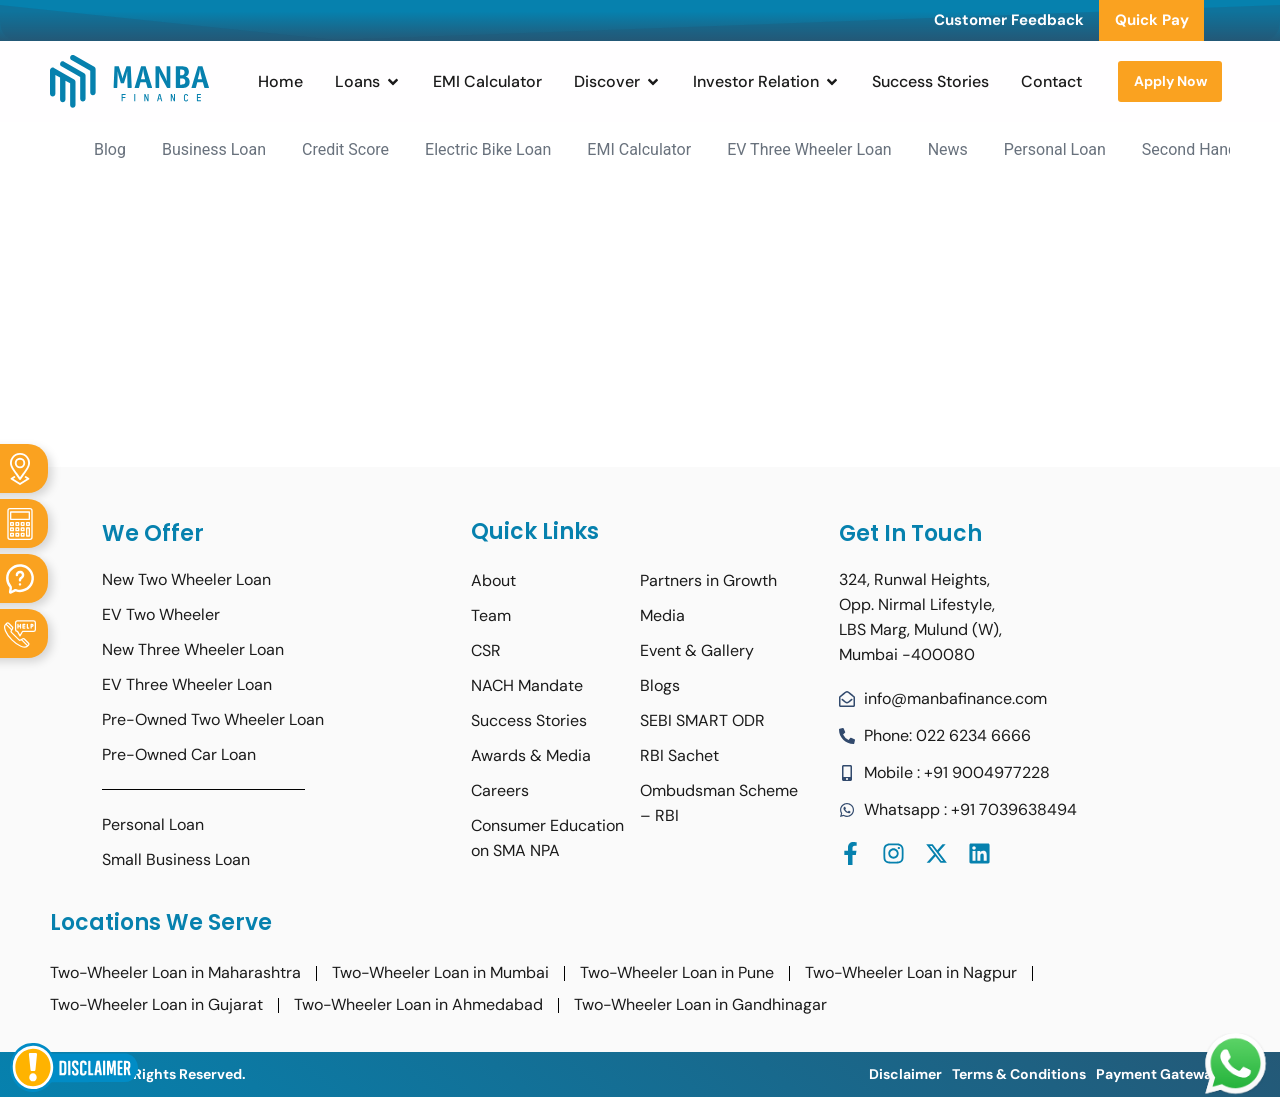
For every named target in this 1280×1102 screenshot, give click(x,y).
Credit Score (345, 149)
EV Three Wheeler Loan (809, 149)
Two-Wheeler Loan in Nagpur (911, 972)
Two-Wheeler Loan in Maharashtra (175, 972)
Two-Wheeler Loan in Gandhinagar (700, 1004)
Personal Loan (1055, 149)
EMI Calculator (639, 149)
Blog (110, 149)
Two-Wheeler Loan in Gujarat (156, 1004)
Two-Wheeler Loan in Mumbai (440, 972)
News (948, 149)
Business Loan (214, 149)
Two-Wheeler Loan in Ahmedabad (418, 1004)
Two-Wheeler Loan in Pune (677, 972)
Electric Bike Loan (488, 149)
